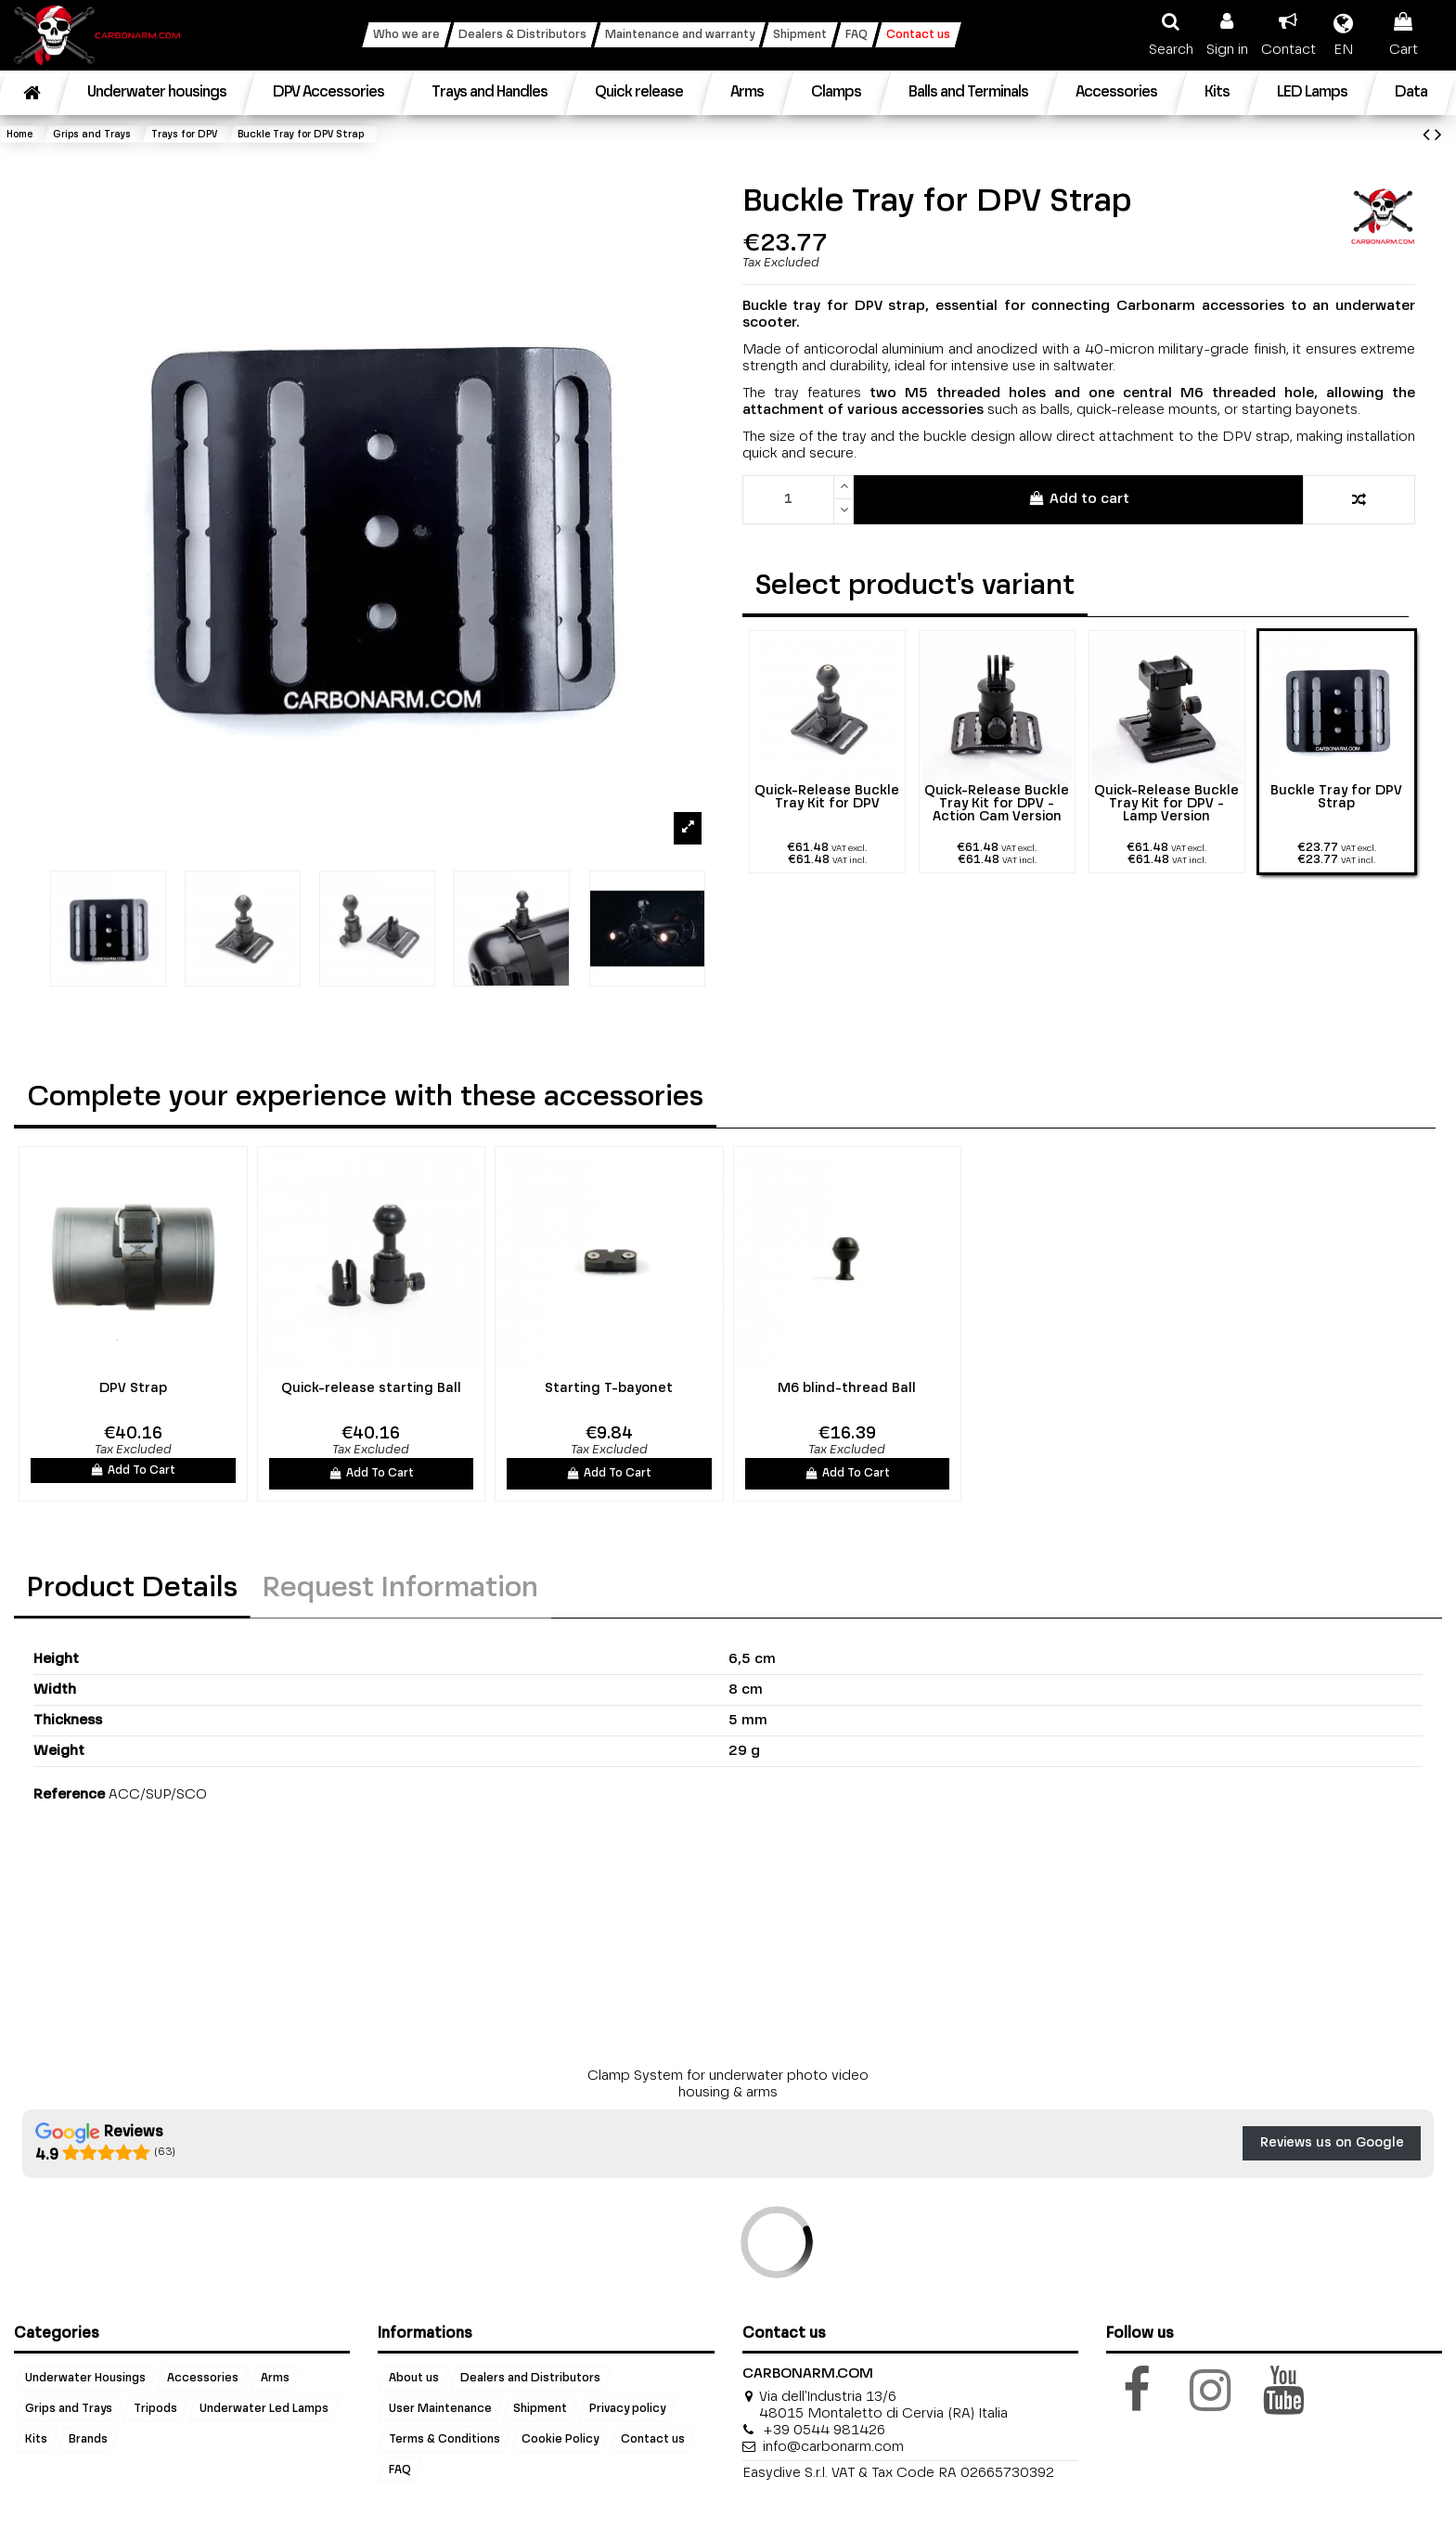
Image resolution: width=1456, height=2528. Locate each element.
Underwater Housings (85, 2378)
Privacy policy (627, 2409)
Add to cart (1078, 498)
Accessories (202, 2378)
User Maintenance (440, 2409)
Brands (88, 2439)
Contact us (653, 2439)
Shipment (540, 2409)
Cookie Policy (560, 2439)
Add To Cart (132, 1470)
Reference (69, 1794)
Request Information (400, 1589)
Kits (36, 2439)
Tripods (155, 2409)
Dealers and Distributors (530, 2378)
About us (414, 2378)
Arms (275, 2378)
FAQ (400, 2470)
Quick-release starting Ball (371, 1388)
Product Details (132, 1589)
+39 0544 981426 (824, 2430)
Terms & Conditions (444, 2439)
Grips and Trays (68, 2409)
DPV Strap (133, 1388)
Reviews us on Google (1332, 2142)
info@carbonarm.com (833, 2447)
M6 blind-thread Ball (847, 1388)
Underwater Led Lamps (264, 2409)
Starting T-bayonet (609, 1388)
